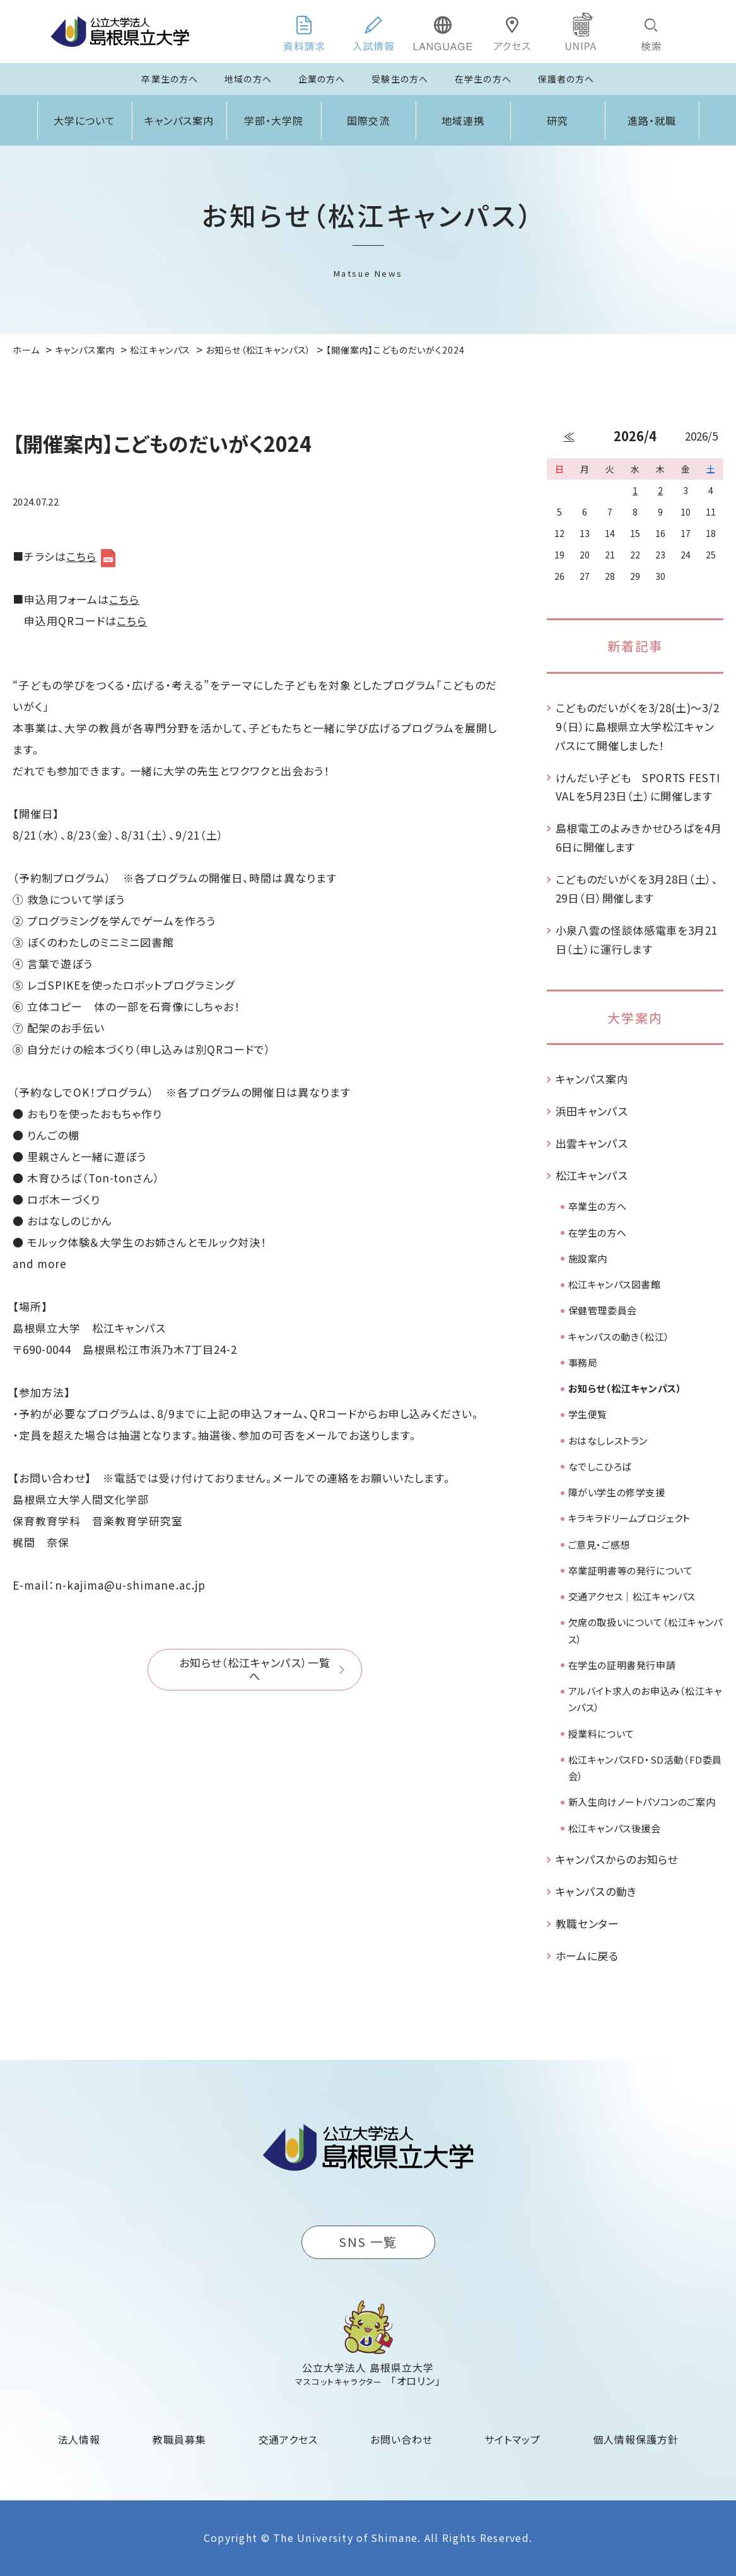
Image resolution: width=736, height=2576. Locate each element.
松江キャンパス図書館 (614, 1284)
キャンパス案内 (179, 120)
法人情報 (79, 2439)
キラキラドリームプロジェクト (629, 1518)
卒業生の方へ (169, 78)
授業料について (601, 1733)
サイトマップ (512, 2439)
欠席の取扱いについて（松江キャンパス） (645, 1630)
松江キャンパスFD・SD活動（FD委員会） (645, 1767)
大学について (84, 120)
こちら (81, 556)
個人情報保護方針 (636, 2439)
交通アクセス (288, 2439)
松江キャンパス (592, 1175)
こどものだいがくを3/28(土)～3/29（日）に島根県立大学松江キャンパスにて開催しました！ (638, 726)
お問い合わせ (401, 2439)
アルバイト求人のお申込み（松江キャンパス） (645, 1699)
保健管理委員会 (602, 1310)
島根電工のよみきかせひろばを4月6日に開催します (639, 837)
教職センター (587, 1923)
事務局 (583, 1362)
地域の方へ (248, 78)
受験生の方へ (399, 78)
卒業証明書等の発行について (630, 1570)
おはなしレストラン (608, 1440)
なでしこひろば (600, 1466)
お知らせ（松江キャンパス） (625, 1388)
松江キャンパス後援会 (614, 1828)
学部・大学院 (273, 120)
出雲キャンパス (592, 1143)
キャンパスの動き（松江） (619, 1336)
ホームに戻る (587, 1955)
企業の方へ (322, 78)
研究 (557, 120)
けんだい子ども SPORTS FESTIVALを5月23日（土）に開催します (638, 787)
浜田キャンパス (592, 1111)
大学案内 (635, 1017)
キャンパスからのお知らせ (617, 1859)
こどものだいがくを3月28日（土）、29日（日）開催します (637, 888)
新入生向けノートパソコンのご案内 (642, 1801)
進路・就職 (652, 120)
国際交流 (368, 120)
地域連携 (462, 120)
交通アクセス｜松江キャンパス (632, 1596)
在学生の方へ (483, 78)
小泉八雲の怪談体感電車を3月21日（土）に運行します (637, 939)
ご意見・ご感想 (599, 1544)
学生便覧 (587, 1414)
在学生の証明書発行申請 (622, 1665)
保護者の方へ (566, 78)
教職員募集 (179, 2439)
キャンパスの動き (596, 1891)
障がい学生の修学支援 (616, 1492)
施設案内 (587, 1258)
